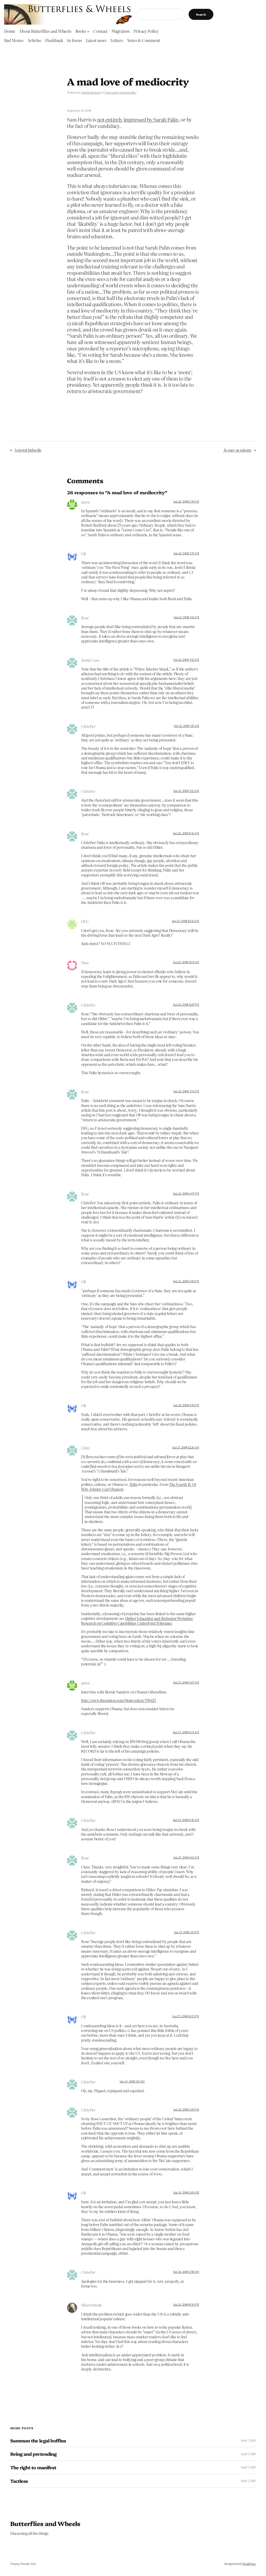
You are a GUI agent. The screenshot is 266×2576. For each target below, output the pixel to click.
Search (201, 14)
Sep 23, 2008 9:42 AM (186, 1857)
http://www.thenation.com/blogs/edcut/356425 (118, 1700)
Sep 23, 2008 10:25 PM (185, 2016)
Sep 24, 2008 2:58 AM (186, 2272)
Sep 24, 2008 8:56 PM (186, 2304)
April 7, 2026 (248, 2440)
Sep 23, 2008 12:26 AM (185, 1447)
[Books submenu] (88, 31)
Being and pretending (33, 2453)
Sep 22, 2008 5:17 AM (186, 726)
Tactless (19, 2480)
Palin (134, 1484)
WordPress (249, 2564)
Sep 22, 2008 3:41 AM (186, 617)
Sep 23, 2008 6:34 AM (186, 1732)
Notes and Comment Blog (120, 92)
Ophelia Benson (91, 92)
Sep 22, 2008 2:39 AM (186, 501)
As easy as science (237, 450)
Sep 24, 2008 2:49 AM (186, 2192)
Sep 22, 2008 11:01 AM (186, 962)
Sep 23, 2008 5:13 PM (186, 1932)
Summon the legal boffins (38, 2440)
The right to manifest (33, 2467)
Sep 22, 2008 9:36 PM (186, 1405)
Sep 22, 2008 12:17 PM (186, 1004)
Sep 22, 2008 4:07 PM (186, 1193)
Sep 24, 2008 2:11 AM (132, 2081)
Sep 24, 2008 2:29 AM (186, 2109)
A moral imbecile (28, 450)
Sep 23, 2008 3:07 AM (186, 1682)
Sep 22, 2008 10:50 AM (185, 921)
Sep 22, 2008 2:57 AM (186, 553)
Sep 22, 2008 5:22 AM (186, 791)
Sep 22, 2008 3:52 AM (186, 660)
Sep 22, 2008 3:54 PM (186, 1091)
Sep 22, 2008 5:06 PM (186, 1281)
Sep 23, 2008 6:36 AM (186, 1820)
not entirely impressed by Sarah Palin (137, 119)
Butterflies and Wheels (45, 2523)
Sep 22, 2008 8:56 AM (186, 833)
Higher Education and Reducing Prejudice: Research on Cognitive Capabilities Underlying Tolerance (137, 1621)
